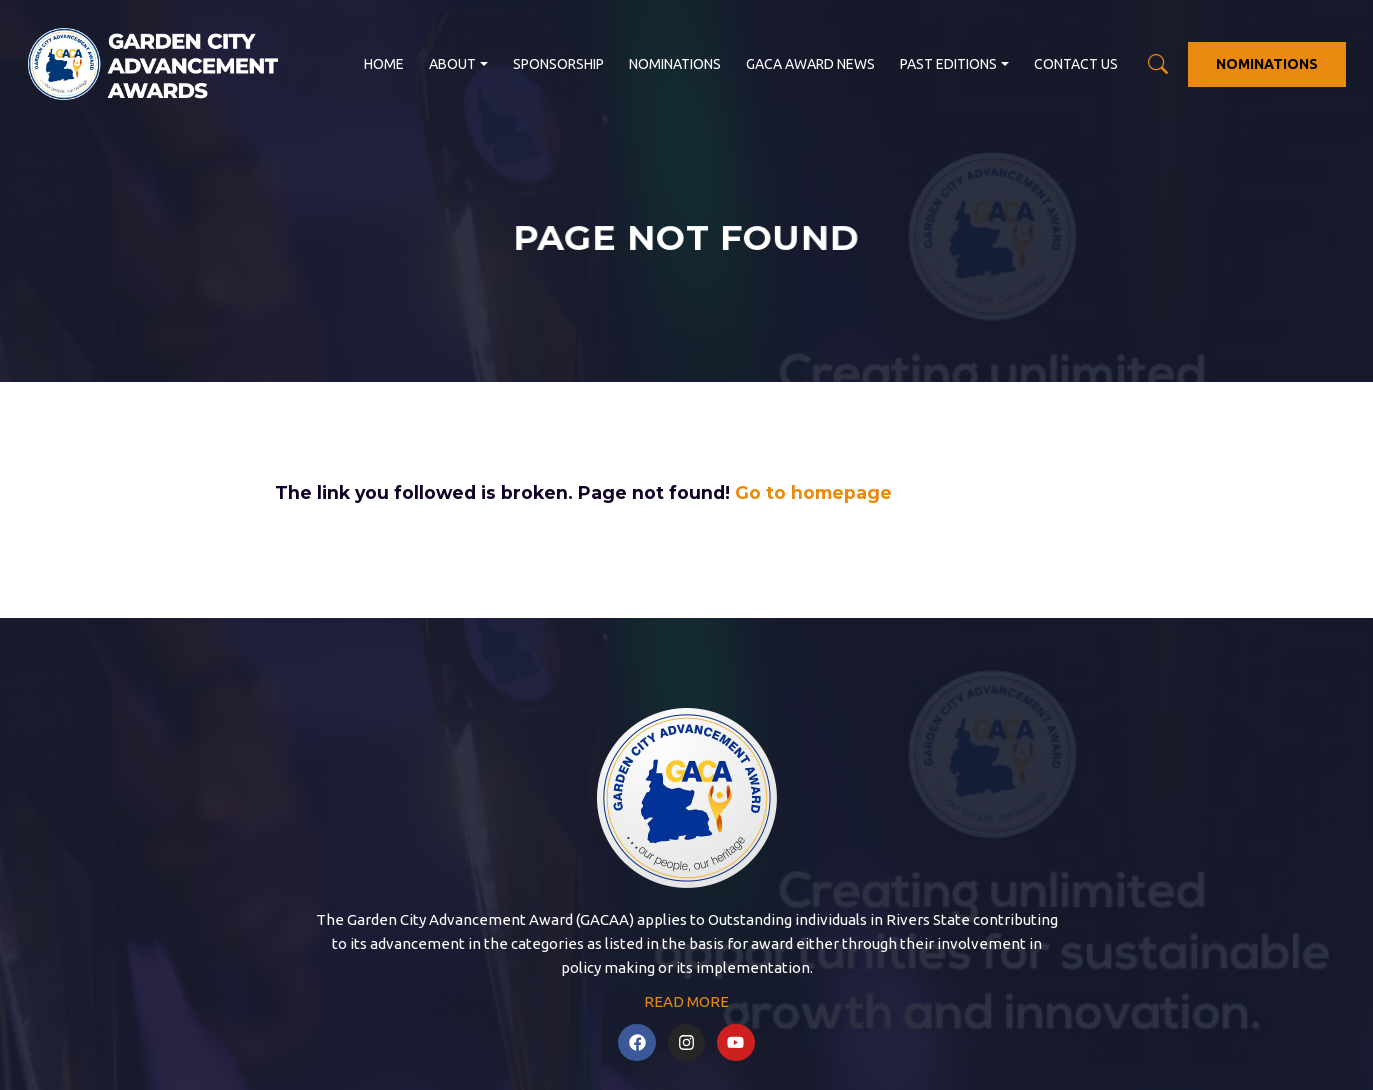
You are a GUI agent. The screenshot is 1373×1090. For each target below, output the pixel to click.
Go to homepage (813, 492)
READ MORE (686, 1001)
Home (384, 64)
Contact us (1076, 64)
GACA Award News (810, 64)
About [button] (452, 64)
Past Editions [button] (948, 64)
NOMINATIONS (1267, 64)
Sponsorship (558, 64)
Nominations (675, 64)
